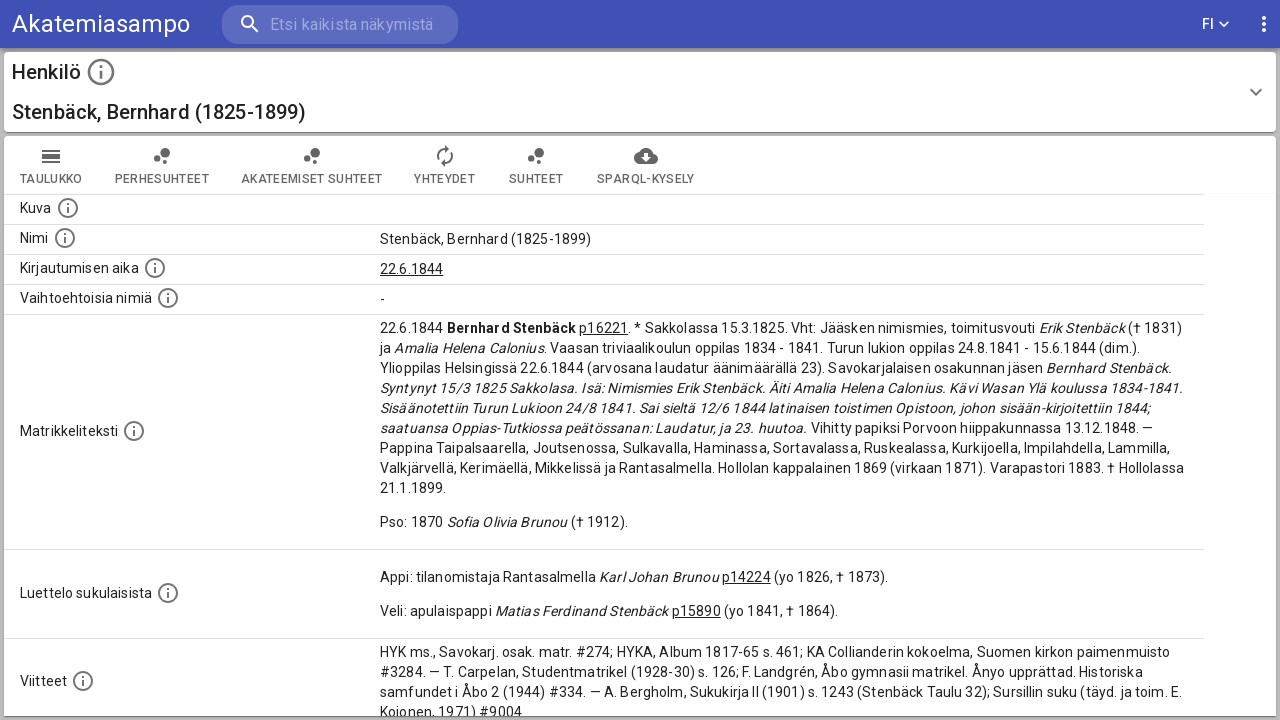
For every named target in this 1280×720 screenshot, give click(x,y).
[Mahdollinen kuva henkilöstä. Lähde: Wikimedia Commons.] (68, 208)
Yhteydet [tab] (444, 165)
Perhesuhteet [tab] (162, 165)
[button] (640, 92)
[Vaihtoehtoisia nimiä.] (168, 298)
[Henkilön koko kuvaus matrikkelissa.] (134, 431)
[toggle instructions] (101, 72)
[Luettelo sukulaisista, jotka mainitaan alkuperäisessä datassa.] (168, 593)
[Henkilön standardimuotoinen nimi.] (65, 238)
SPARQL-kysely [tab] (645, 165)
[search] (340, 24)
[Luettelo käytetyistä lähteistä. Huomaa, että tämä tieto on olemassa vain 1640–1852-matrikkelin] (83, 681)
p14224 (746, 577)
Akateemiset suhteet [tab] (312, 165)
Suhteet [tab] (536, 165)
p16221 (603, 328)
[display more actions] (1264, 24)
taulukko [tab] (51, 165)
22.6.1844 (411, 269)
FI (1216, 24)
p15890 (696, 611)
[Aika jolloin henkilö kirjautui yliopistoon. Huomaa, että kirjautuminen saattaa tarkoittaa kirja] (155, 268)
